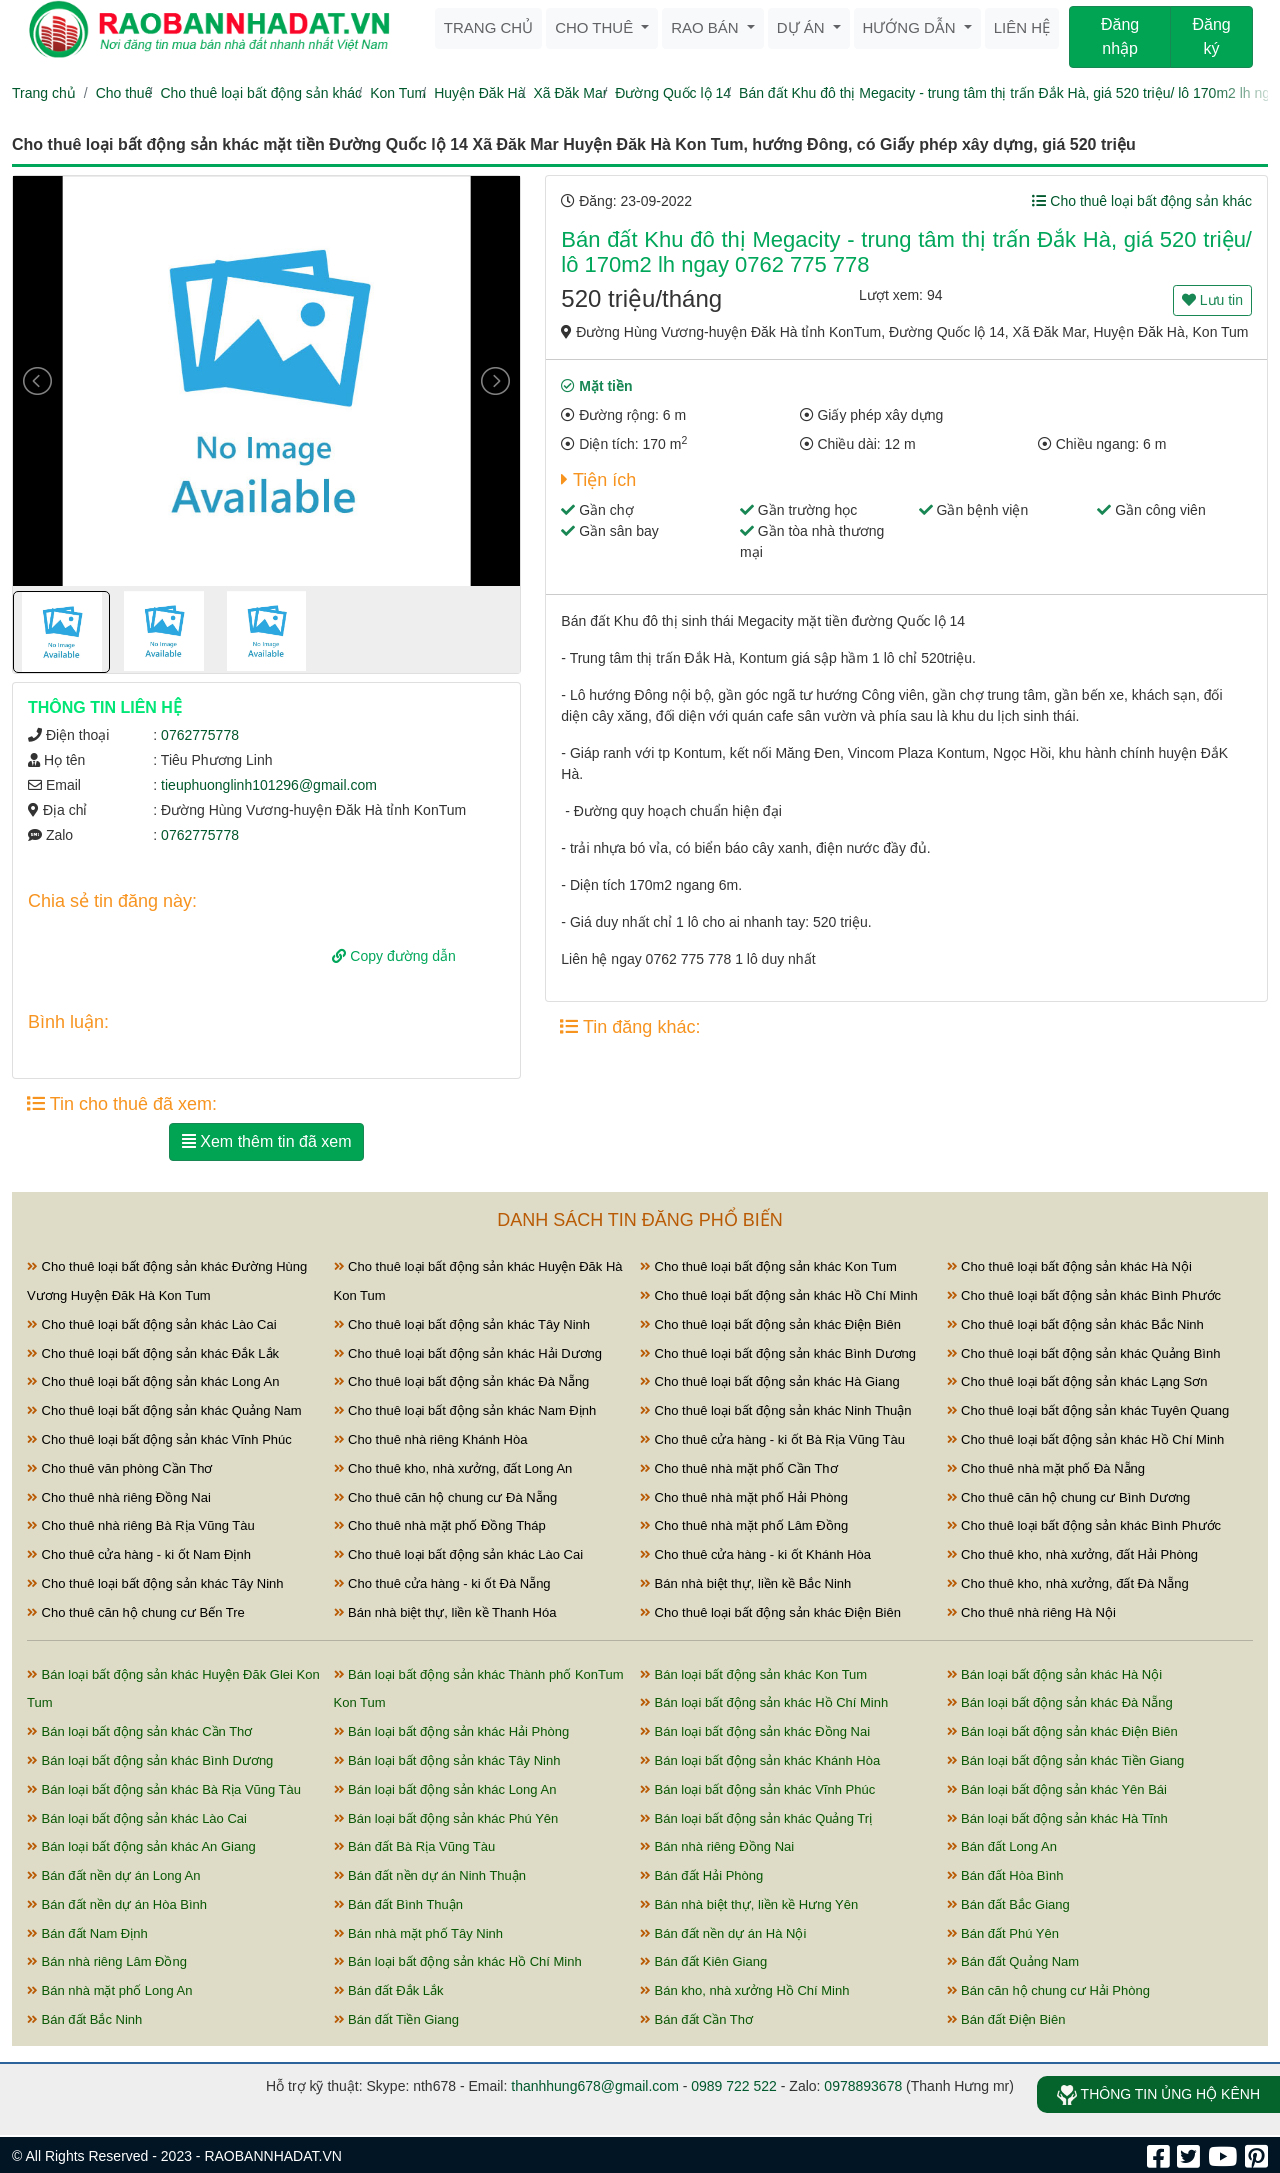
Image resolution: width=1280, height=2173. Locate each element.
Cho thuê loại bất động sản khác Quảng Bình (1084, 1353)
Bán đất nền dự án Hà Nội (723, 1933)
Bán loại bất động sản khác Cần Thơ (139, 1731)
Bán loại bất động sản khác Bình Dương (150, 1760)
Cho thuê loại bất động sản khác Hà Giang (770, 1381)
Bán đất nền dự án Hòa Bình (117, 1904)
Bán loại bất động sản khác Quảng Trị (756, 1818)
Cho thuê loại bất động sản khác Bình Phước (1084, 1295)
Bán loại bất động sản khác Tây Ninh (447, 1760)
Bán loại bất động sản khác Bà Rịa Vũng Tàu (164, 1789)
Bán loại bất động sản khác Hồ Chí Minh (764, 1702)
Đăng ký (1211, 36)
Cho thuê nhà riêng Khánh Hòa (431, 1439)
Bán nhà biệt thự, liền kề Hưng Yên (749, 1904)
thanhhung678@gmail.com (595, 2086)
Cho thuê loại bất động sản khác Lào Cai (152, 1324)
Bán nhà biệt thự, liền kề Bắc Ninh (745, 1583)
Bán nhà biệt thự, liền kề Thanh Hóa (445, 1612)
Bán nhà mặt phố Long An (110, 1990)
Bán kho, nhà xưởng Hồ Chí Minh (744, 1990)
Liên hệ (1022, 27)
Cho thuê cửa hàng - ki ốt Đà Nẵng (442, 1583)
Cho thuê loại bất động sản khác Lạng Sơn (1077, 1381)
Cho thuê (596, 27)
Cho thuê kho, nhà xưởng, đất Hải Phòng (1073, 1554)
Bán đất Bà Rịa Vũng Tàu (415, 1846)
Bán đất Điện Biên (1006, 2019)
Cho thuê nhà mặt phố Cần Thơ (739, 1468)
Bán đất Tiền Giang (396, 2019)
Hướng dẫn (911, 27)
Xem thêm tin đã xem (267, 1141)
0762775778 (200, 735)
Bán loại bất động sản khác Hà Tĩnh (1057, 1818)
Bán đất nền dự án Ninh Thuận (430, 1875)
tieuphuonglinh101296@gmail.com (269, 785)
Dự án (803, 27)
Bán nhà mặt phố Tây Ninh (419, 1933)
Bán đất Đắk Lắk (389, 1990)
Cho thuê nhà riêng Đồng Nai (119, 1497)
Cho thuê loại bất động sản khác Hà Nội (1069, 1266)
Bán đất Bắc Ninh (84, 2019)
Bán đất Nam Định (87, 1933)
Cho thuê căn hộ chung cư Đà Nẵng (446, 1497)
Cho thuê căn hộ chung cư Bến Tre (136, 1612)
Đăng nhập (1120, 36)
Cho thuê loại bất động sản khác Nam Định (465, 1410)
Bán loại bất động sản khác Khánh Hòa (760, 1760)
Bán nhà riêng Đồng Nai (717, 1846)
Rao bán (707, 27)
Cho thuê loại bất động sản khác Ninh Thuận (776, 1410)
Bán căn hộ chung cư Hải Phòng (1048, 1990)
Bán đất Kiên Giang (703, 1961)
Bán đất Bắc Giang (1008, 1904)
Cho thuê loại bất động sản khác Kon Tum (768, 1266)
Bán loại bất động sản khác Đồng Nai (755, 1731)
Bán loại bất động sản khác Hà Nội (1055, 1674)
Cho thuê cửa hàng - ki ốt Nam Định (139, 1554)
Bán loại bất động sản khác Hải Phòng (452, 1731)
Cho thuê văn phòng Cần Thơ (120, 1468)
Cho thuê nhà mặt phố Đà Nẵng (1046, 1468)
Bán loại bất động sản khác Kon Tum (753, 1674)
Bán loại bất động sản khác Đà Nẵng (1060, 1702)
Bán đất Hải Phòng (701, 1875)
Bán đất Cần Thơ (696, 2019)
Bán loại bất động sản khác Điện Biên (1062, 1731)
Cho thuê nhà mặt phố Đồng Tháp (440, 1525)
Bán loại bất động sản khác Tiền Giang (1066, 1760)
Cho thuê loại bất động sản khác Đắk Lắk (153, 1353)
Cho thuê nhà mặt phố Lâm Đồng (744, 1525)
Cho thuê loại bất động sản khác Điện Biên (770, 1324)
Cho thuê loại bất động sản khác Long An (153, 1381)
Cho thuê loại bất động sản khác (261, 93)
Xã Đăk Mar (570, 93)
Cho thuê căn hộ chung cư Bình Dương (1069, 1497)
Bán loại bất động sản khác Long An (445, 1789)
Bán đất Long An (1002, 1846)
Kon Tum (398, 93)
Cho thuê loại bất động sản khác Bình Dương (778, 1353)
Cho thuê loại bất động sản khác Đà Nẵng (462, 1381)
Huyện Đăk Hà (479, 93)
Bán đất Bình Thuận (399, 1904)
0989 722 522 (734, 2086)
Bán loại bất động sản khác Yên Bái (1057, 1789)
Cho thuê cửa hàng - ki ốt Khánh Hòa (755, 1554)
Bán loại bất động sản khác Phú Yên (446, 1818)
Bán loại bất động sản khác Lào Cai (137, 1818)
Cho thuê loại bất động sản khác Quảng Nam (164, 1410)
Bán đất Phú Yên (1003, 1933)
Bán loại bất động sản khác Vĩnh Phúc (757, 1789)
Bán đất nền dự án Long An (114, 1875)
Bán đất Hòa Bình (1005, 1875)
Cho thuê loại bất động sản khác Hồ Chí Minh (779, 1295)
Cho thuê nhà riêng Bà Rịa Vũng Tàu (141, 1525)
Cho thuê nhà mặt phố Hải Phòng (744, 1497)
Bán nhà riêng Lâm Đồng (107, 1961)
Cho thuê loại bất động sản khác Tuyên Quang (1088, 1410)
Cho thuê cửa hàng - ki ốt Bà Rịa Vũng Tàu (772, 1439)
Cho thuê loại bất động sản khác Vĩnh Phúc (159, 1439)
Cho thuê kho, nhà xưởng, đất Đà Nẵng (1068, 1583)
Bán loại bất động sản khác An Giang (141, 1846)
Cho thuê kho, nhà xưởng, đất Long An (453, 1468)
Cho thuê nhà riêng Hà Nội (1031, 1612)
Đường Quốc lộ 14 (673, 93)
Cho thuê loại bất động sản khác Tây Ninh (462, 1324)
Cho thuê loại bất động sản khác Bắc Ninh (1075, 1324)
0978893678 (863, 2086)
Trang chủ (488, 27)
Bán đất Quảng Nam (1013, 1961)
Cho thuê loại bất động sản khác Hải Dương (468, 1353)
